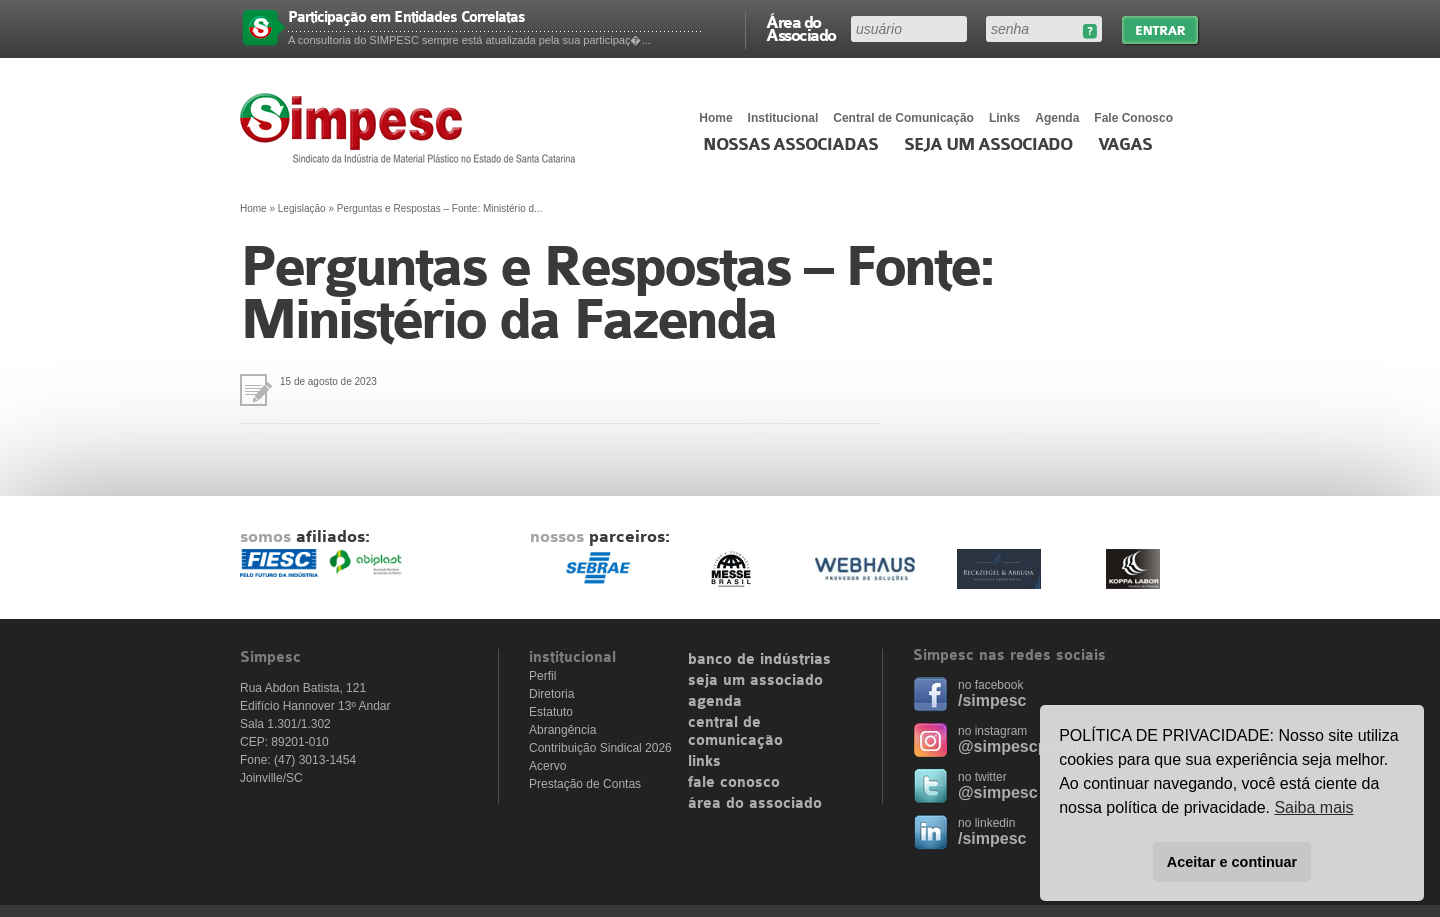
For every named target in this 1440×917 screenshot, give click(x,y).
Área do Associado (801, 28)
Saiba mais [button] (1313, 807)
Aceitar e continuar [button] (1232, 862)
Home (715, 118)
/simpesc (992, 700)
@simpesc (998, 792)
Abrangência (562, 730)
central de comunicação (735, 732)
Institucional (783, 118)
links (704, 762)
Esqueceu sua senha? (1089, 31)
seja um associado (755, 681)
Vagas (1125, 145)
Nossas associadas (790, 145)
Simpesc (412, 128)
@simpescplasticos (1032, 746)
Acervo (547, 766)
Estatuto (551, 712)
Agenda (1057, 118)
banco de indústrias (759, 660)
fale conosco (734, 783)
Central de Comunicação (903, 118)
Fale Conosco (1133, 118)
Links (1004, 118)
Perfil (542, 676)
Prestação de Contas (585, 784)
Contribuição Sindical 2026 (600, 748)
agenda (715, 702)
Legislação (302, 208)
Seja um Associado (988, 145)
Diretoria (551, 694)
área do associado (755, 804)
